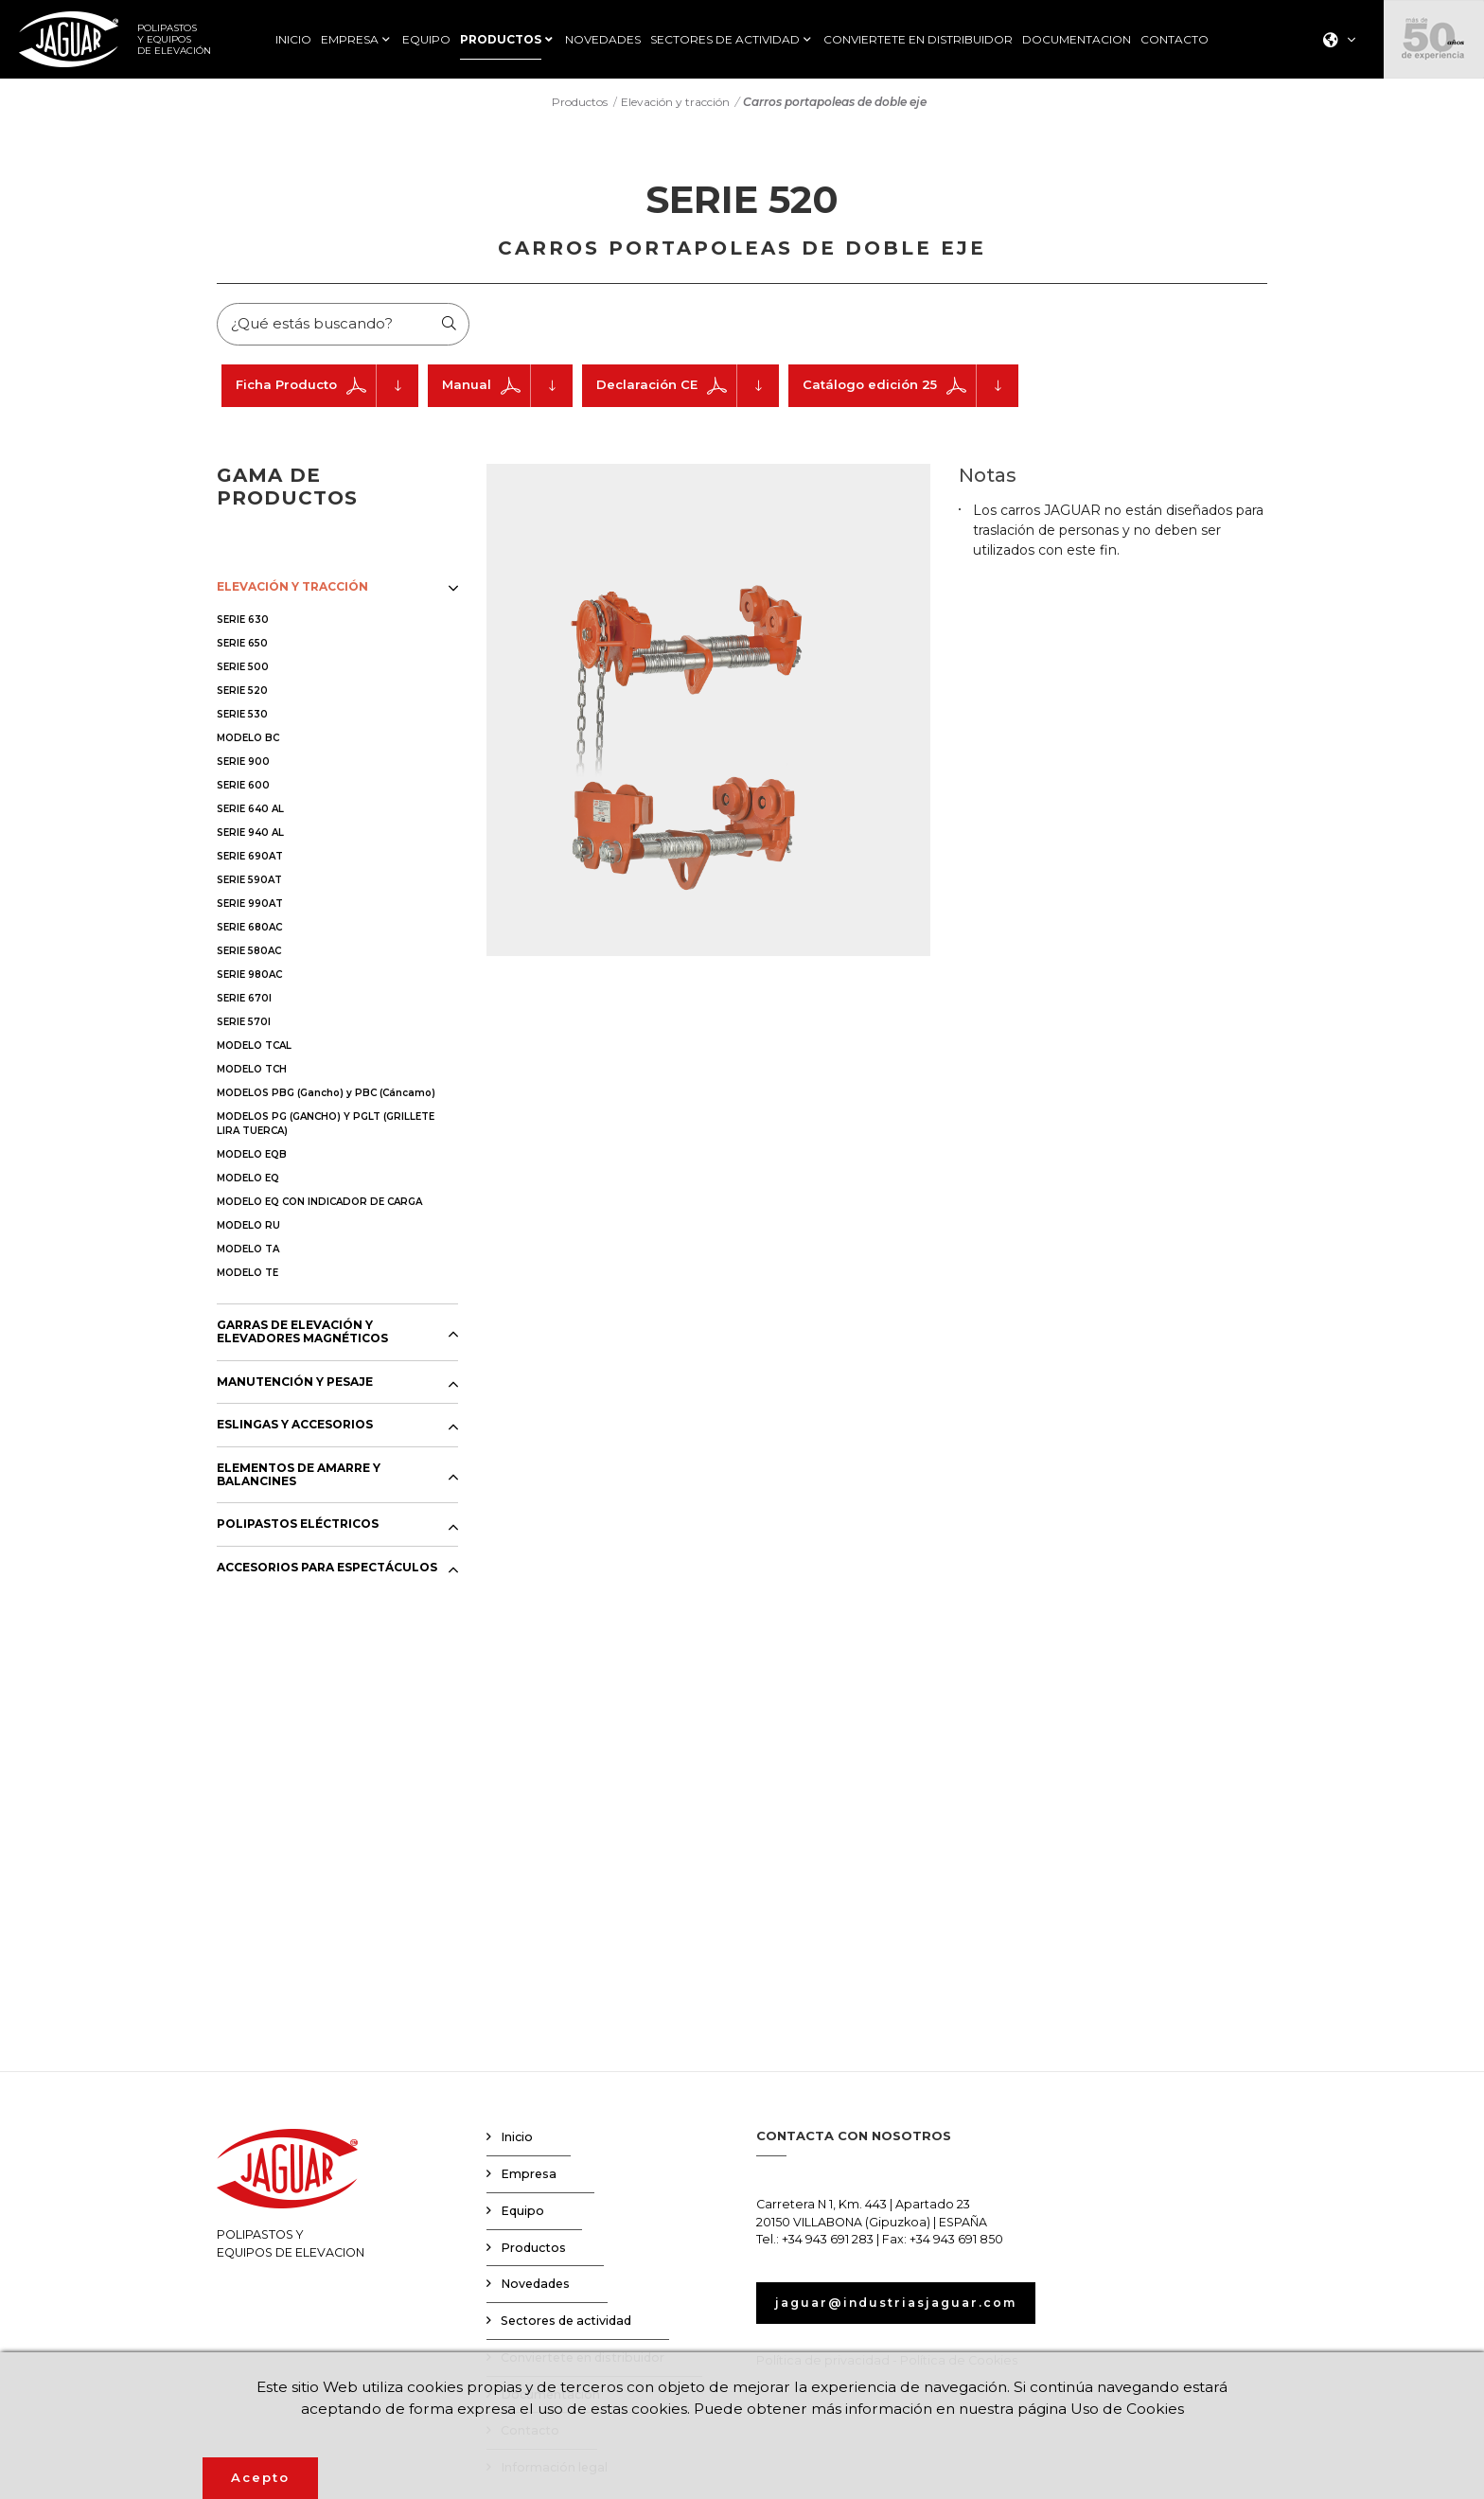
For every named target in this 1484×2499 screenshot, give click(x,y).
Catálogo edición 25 (910, 388)
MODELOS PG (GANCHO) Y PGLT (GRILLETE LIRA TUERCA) (325, 1126)
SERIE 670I (244, 1001)
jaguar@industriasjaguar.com (902, 2305)
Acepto (260, 2477)
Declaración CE (687, 388)
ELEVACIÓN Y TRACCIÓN (292, 589)
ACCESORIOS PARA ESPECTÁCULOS (327, 1570)
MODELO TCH (252, 1072)
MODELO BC (248, 741)
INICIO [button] (293, 39)
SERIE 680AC (249, 930)
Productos (580, 103)
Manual (507, 388)
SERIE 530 (242, 717)
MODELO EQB (252, 1157)
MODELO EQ (248, 1181)
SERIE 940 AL (250, 835)
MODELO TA (248, 1252)
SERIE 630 (243, 622)
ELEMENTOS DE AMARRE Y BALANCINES (298, 1477)
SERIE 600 (243, 788)
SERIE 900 (243, 764)
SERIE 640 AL (250, 812)
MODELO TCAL (254, 1048)
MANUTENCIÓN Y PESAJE (295, 1384)
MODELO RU (248, 1228)
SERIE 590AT (249, 883)
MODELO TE (247, 1275)
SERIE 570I (244, 1025)
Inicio (517, 2141)
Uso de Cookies (1137, 2408)
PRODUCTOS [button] (500, 39)
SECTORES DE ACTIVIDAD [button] (725, 39)
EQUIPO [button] (426, 39)
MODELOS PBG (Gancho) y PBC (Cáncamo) (326, 1096)
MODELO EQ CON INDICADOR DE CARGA (319, 1204)
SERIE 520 (242, 693)
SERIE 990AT (250, 906)
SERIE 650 (242, 646)
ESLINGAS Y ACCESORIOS (295, 1428)
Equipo (522, 2214)
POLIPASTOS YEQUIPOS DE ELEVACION (290, 2198)
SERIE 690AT (250, 859)
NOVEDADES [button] (603, 39)
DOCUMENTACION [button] (1076, 39)
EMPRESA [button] (350, 39)
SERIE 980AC (249, 977)
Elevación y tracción (675, 103)
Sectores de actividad (566, 2323)
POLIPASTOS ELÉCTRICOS (298, 1527)
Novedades (535, 2287)
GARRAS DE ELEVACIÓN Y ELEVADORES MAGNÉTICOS (302, 1334)
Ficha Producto (327, 388)
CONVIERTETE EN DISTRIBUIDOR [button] (918, 39)
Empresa (528, 2177)
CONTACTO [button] (1174, 39)
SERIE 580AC (249, 954)
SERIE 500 (243, 670)
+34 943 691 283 (828, 2243)
